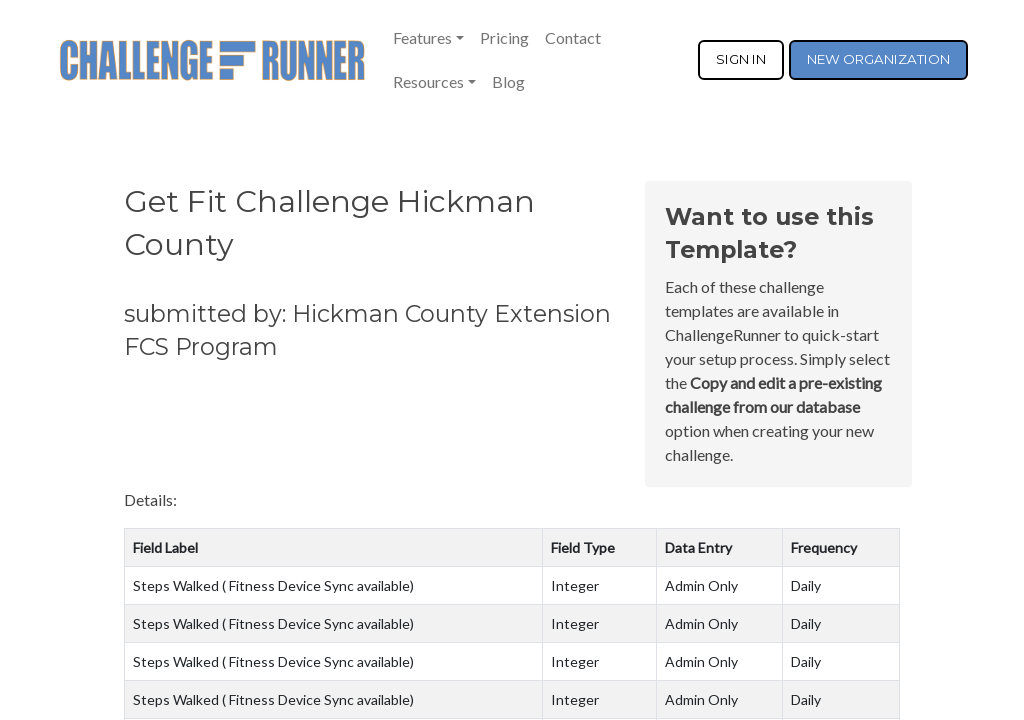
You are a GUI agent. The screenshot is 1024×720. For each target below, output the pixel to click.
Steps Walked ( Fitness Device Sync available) (273, 585)
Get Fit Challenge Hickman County (329, 223)
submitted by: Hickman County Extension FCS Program (367, 330)
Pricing (504, 37)
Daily (806, 585)
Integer (575, 585)
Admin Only (701, 585)
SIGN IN (741, 59)
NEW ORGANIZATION (878, 59)
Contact (573, 37)
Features (422, 37)
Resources (428, 81)
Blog (508, 81)
